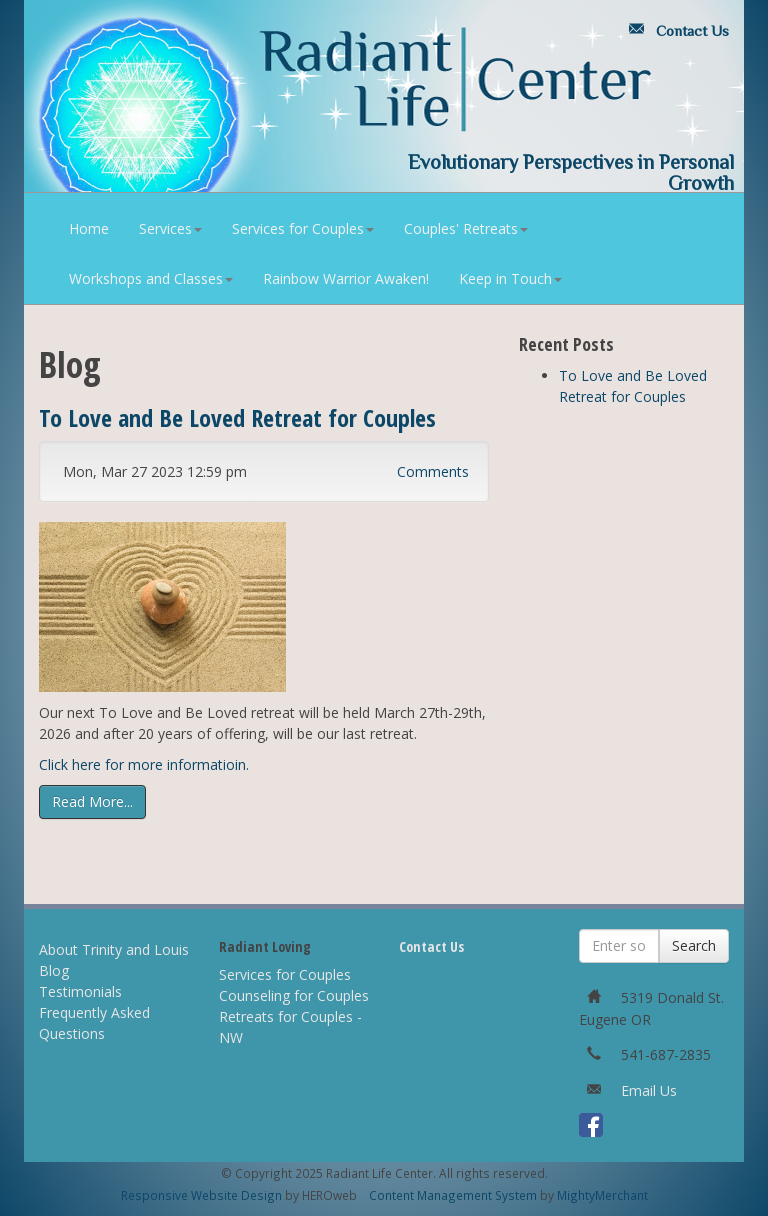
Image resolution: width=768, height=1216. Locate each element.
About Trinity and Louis (114, 949)
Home (89, 228)
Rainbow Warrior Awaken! (346, 278)
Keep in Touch (510, 278)
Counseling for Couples (294, 995)
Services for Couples (303, 228)
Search (694, 945)
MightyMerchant (602, 1195)
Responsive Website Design (201, 1195)
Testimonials (80, 991)
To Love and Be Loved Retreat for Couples (237, 417)
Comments (433, 471)
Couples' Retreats (466, 228)
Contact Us (675, 30)
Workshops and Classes (151, 278)
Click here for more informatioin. (146, 764)
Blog (54, 970)
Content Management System (453, 1195)
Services (170, 228)
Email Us (649, 1090)
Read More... (92, 801)
